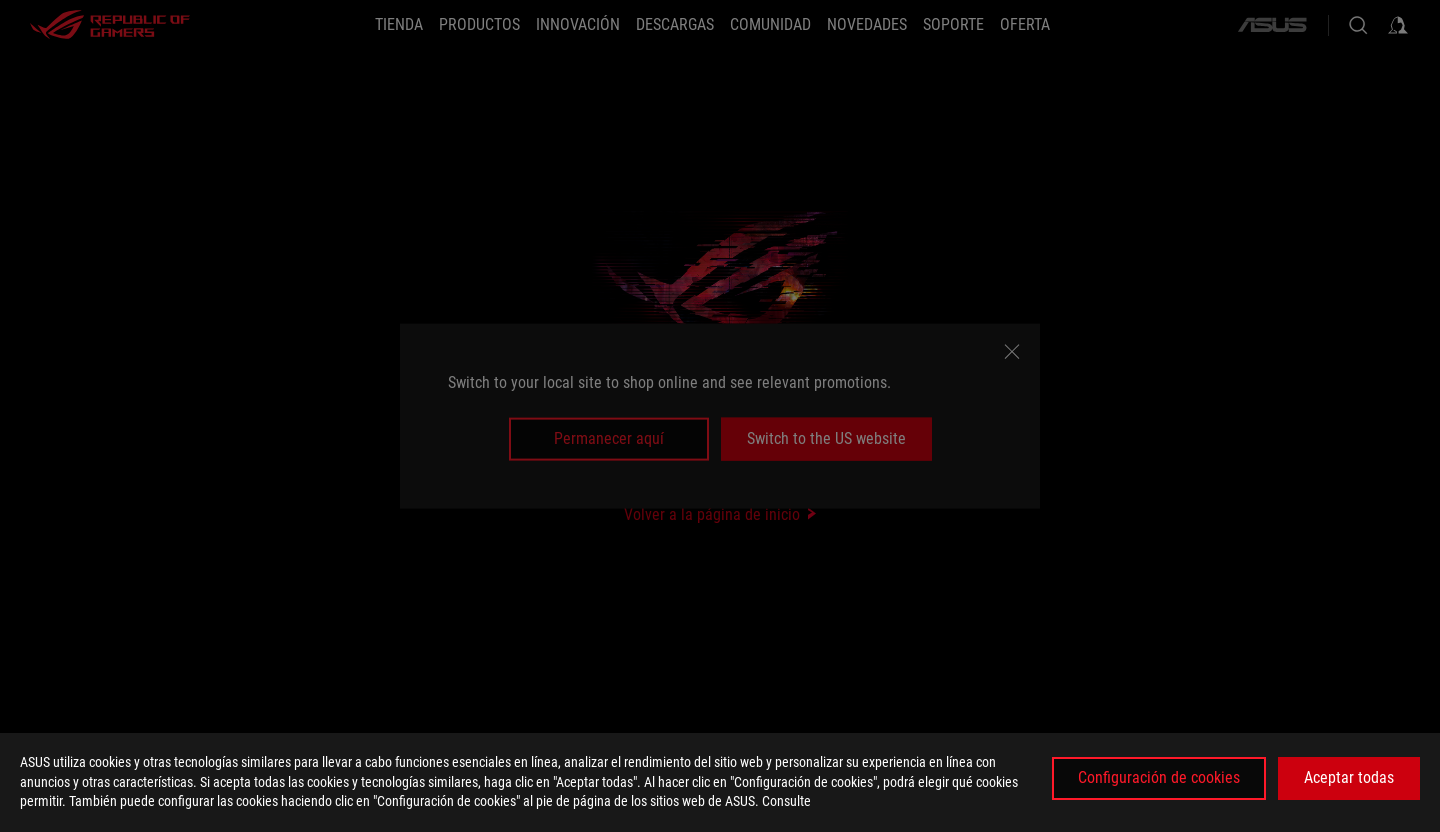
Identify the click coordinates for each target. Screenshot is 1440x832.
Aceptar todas (1349, 777)
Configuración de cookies (1159, 777)
